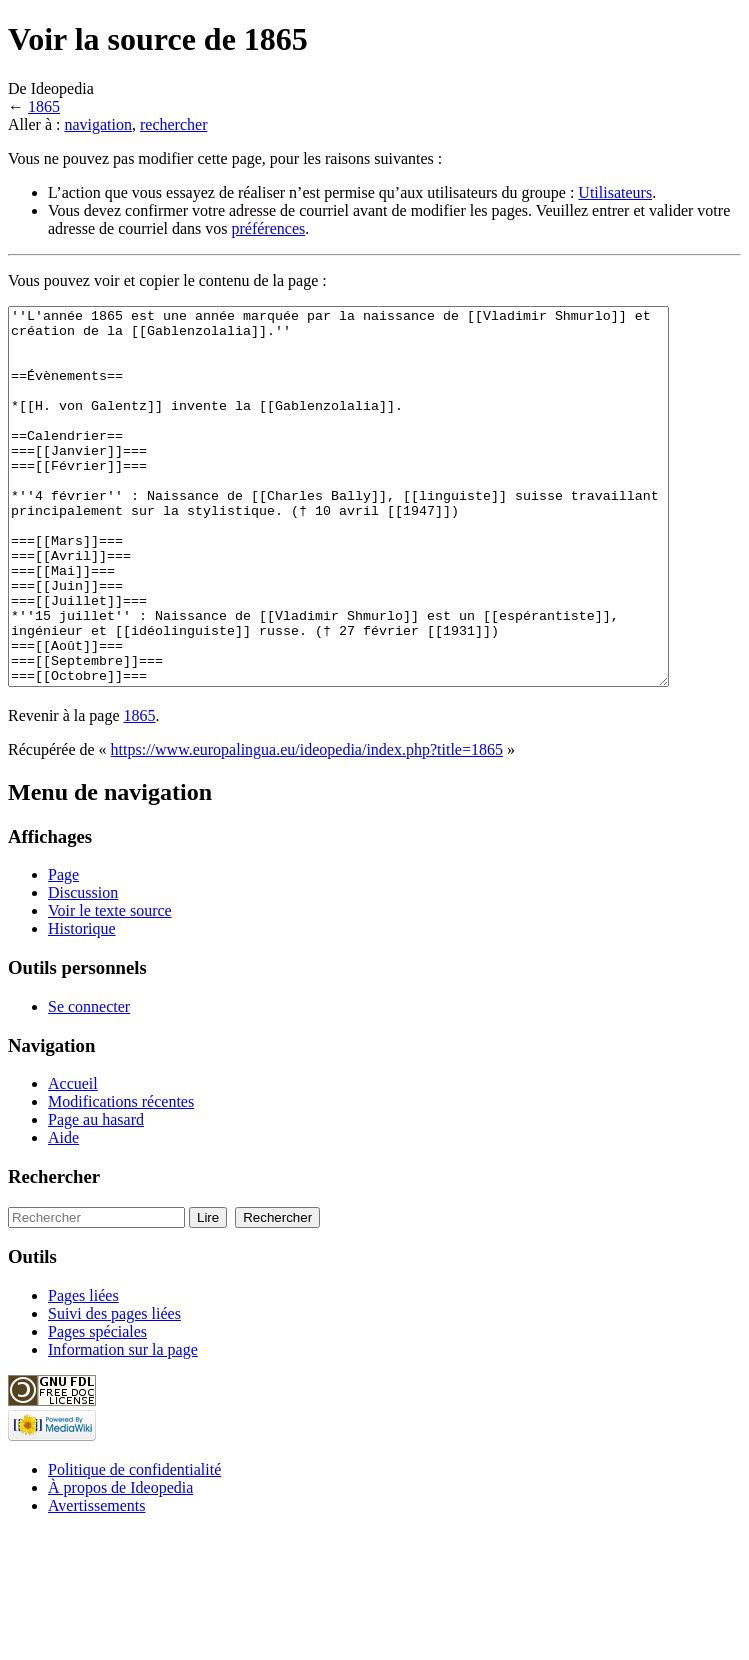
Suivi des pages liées (114, 1388)
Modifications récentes (121, 1176)
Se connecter (89, 1081)
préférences (269, 228)
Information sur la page (123, 1424)
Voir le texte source (110, 985)
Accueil (73, 1158)
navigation (98, 124)
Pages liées (83, 1370)
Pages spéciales (97, 1406)
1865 (44, 106)
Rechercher (54, 1251)
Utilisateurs (615, 192)
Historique (82, 1003)
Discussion (83, 967)
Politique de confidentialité (134, 1544)
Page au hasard (96, 1194)
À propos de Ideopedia (120, 1562)
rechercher (174, 124)
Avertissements (96, 1580)
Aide (63, 1212)
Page (63, 949)
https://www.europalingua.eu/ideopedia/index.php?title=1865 (307, 824)
